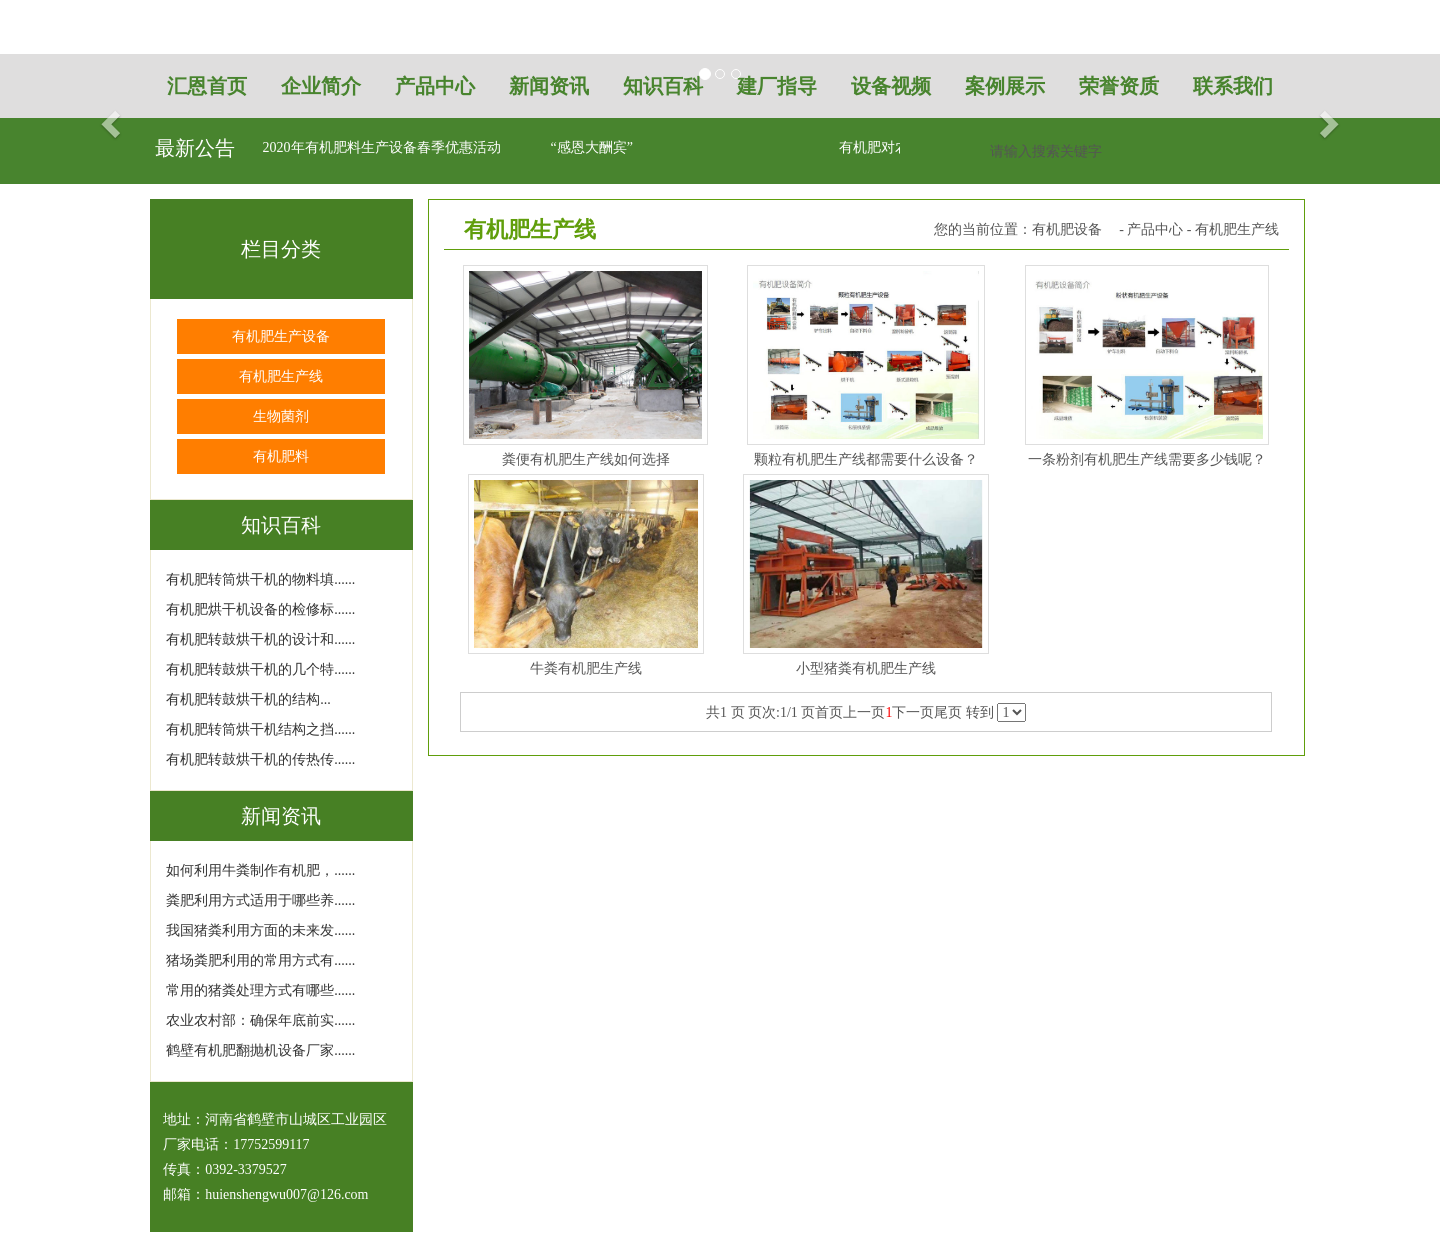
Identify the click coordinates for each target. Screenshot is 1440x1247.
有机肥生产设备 (281, 336)
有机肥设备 (1067, 229)
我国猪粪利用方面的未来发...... (260, 930)
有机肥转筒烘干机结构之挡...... (260, 729)
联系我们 (1233, 86)
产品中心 (1155, 229)
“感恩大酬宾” (592, 147)
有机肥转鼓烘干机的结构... (248, 699)
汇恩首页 (207, 86)
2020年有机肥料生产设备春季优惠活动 (382, 147)
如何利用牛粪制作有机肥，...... (260, 870)
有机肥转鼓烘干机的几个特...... (260, 669)
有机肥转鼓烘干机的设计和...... (260, 639)
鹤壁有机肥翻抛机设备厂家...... (260, 1050)
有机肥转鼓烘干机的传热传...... (260, 759)
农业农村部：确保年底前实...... (260, 1020)
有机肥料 (281, 456)
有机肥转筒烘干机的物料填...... (260, 579)
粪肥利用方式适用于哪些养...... (260, 900)
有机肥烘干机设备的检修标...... (260, 609)
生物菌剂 (281, 416)
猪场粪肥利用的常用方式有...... (260, 960)
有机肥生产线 (281, 376)
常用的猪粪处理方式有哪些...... (260, 990)
